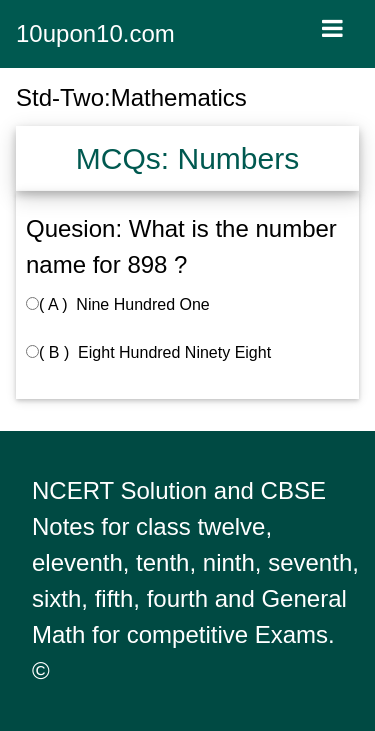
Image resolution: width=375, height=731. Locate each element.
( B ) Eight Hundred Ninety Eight (148, 352)
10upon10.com (95, 33)
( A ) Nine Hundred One (118, 304)
